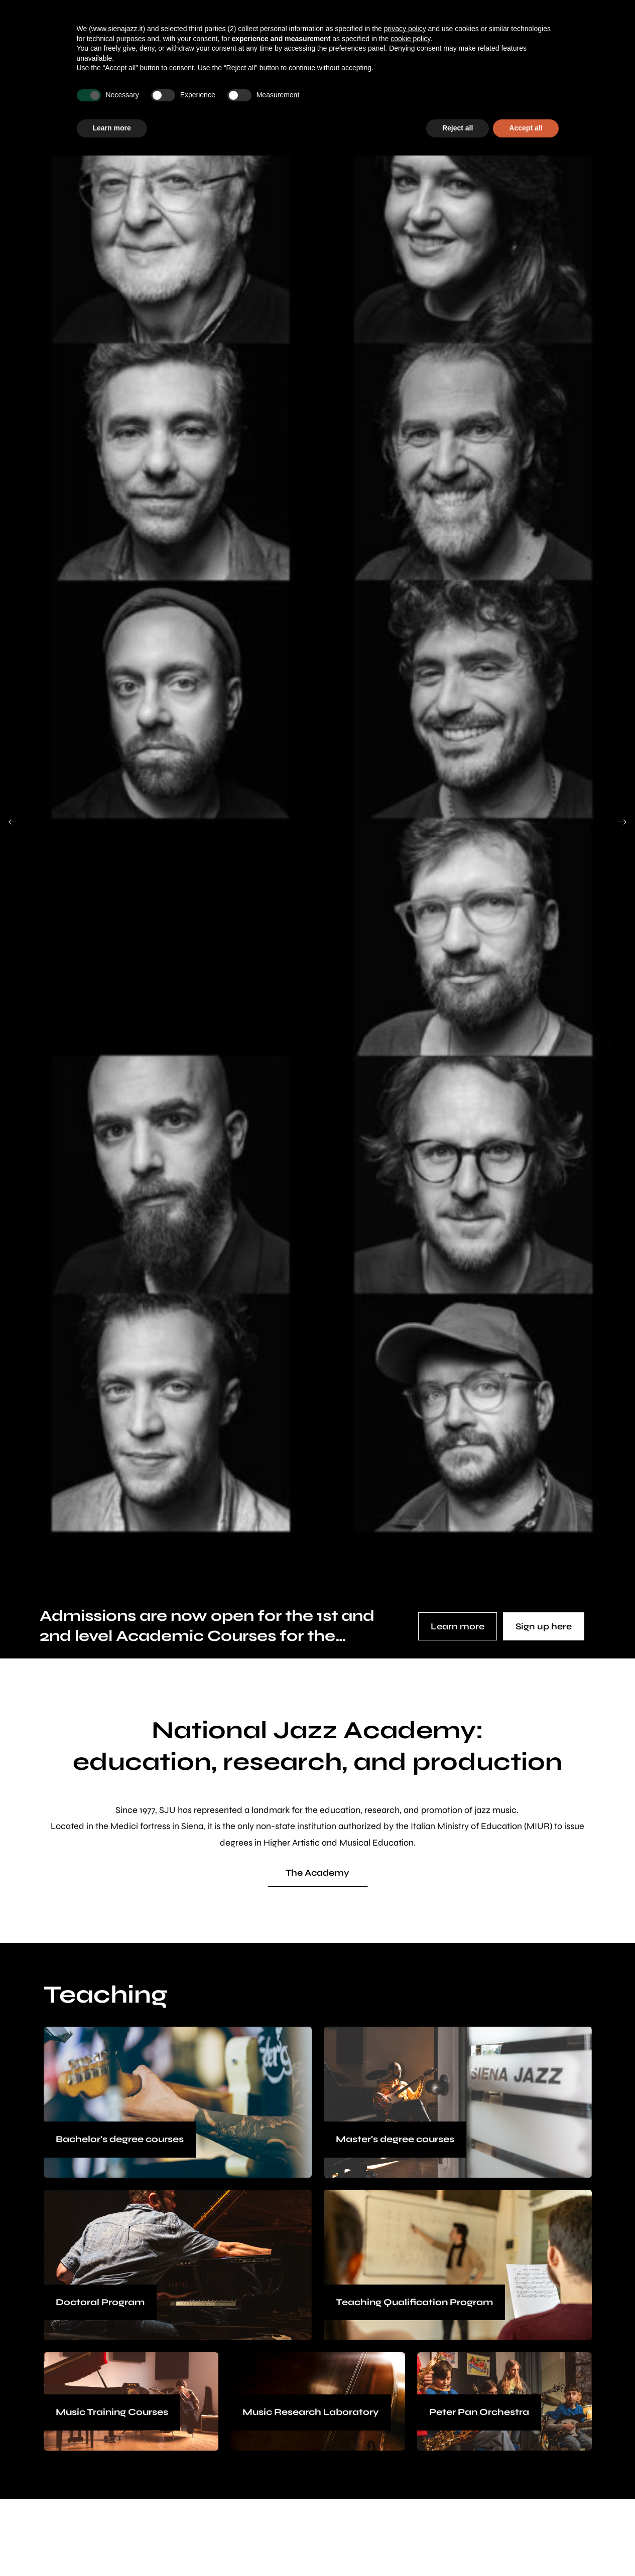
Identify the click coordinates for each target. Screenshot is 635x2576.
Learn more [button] (112, 128)
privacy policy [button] (405, 29)
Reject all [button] (457, 128)
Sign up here (544, 1626)
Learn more (457, 1626)
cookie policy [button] (410, 39)
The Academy (317, 1872)
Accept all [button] (525, 128)
